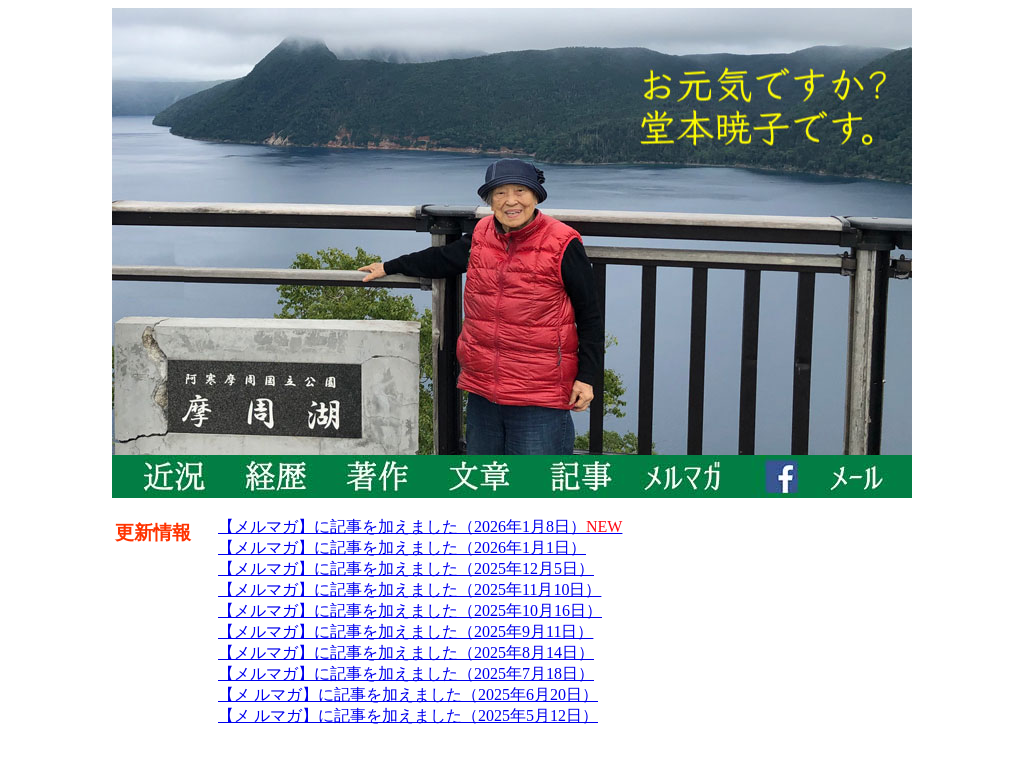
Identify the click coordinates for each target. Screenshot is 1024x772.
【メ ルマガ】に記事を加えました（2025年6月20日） (408, 694)
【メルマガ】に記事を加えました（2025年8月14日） (406, 652)
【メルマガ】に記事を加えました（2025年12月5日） (406, 568)
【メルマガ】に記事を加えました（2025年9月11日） (405, 631)
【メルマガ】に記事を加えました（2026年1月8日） (420, 526)
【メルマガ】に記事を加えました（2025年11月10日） (409, 589)
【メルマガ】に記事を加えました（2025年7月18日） (406, 673)
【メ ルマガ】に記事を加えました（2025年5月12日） (408, 715)
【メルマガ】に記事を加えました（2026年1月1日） (402, 547)
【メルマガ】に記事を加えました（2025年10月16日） (410, 610)
